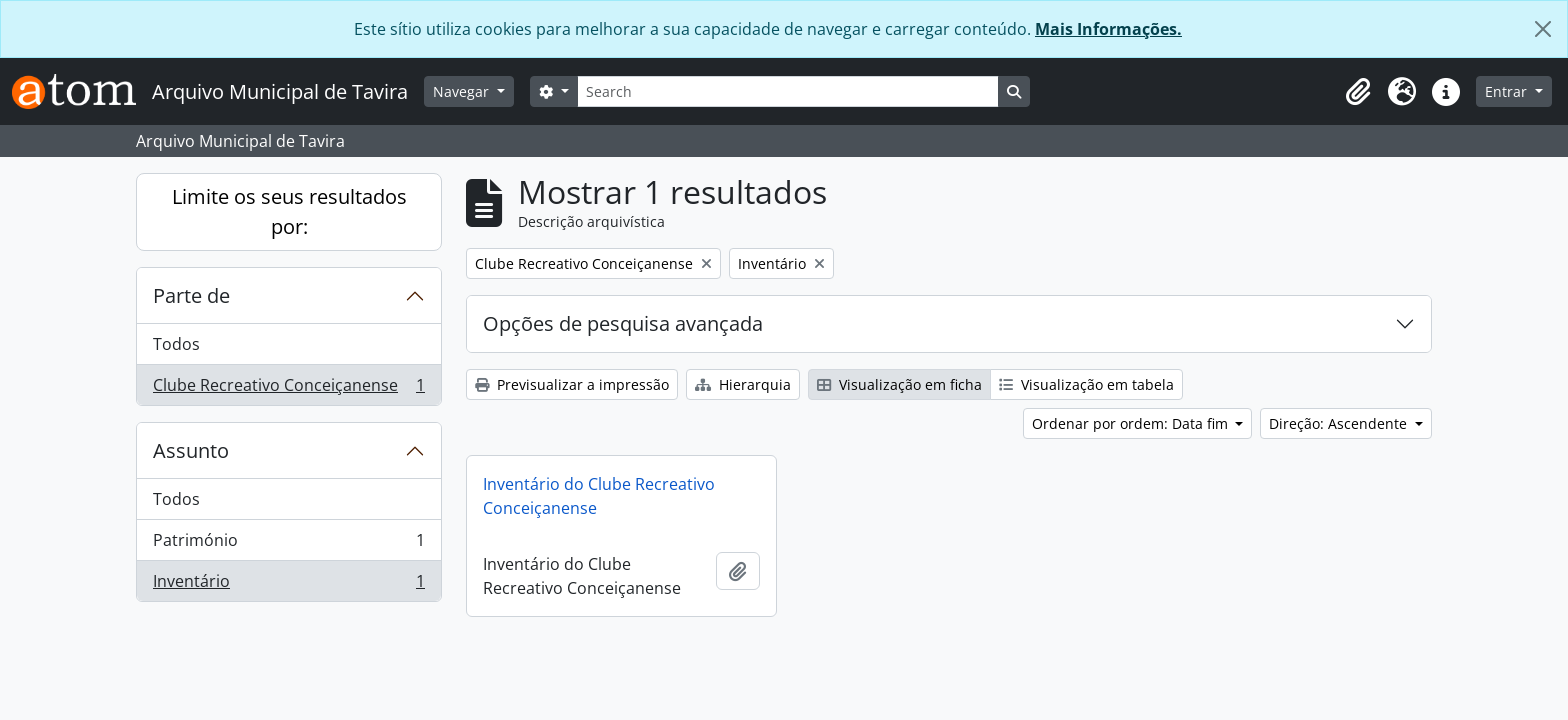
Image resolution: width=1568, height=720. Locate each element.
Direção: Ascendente (1340, 423)
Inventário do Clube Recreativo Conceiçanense (599, 496)
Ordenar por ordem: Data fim (1132, 423)
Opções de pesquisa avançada (623, 323)
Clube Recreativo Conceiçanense (288, 389)
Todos (176, 344)
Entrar (1508, 91)
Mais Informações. (1108, 29)
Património (288, 544)
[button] (1358, 92)
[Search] (788, 91)
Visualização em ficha (899, 384)
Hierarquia (743, 384)
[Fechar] (1543, 29)
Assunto (191, 450)
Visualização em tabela (1086, 384)
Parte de (191, 295)
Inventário (288, 585)
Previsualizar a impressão (572, 384)
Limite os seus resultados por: (289, 211)
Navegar (463, 91)
